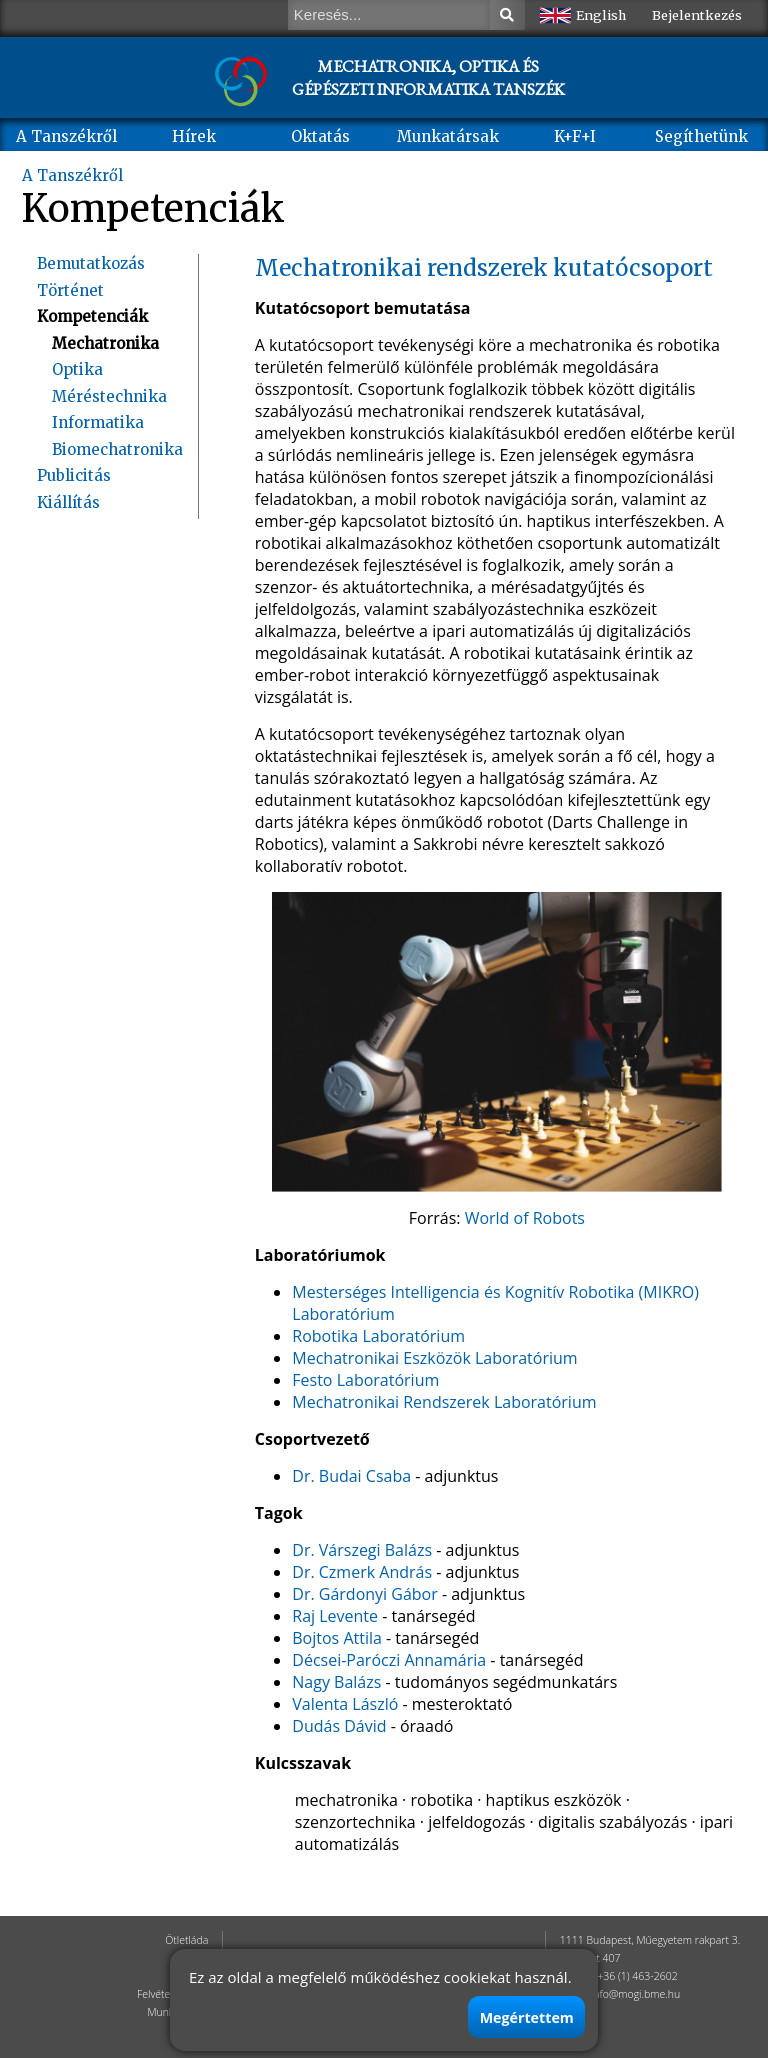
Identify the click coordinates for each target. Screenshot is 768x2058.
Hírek (194, 136)
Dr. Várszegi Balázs (362, 1550)
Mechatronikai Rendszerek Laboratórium (444, 1402)
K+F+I (575, 136)
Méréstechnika (109, 396)
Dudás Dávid (339, 1726)
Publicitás (74, 475)
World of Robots (525, 1218)
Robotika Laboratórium (378, 1336)
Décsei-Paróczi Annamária (389, 1660)
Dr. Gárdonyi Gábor (364, 1594)
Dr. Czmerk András (362, 1572)
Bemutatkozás (91, 263)
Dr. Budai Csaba (351, 1476)
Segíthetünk (701, 136)
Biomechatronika (117, 449)
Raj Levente (335, 1616)
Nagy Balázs (336, 1682)
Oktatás (320, 136)
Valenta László (345, 1704)
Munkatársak (448, 136)
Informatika (98, 422)
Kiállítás (68, 502)
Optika (77, 369)
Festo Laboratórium (365, 1380)
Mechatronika (105, 343)
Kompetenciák (92, 316)
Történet (70, 290)
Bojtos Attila (337, 1638)
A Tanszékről (66, 136)
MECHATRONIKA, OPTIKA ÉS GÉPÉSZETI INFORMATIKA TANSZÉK (428, 77)
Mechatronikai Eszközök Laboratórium (434, 1358)
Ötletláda (186, 1940)
